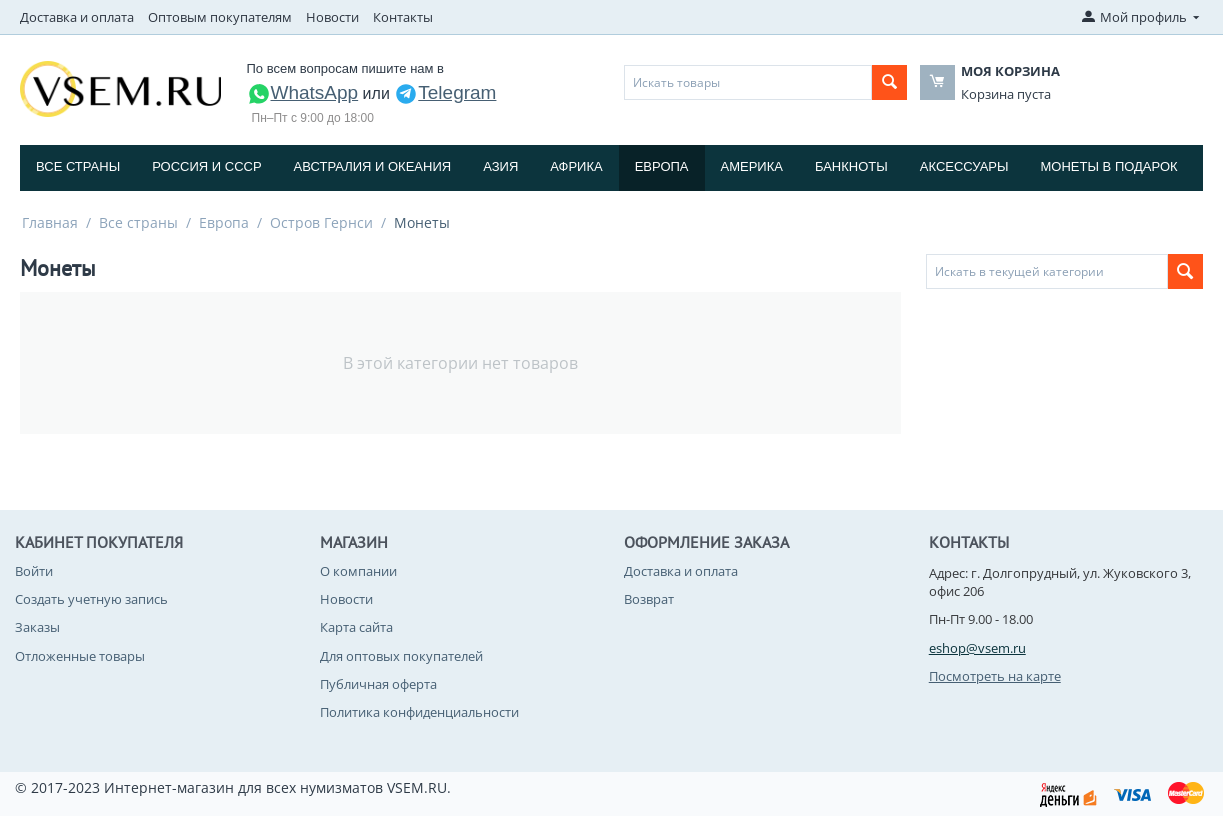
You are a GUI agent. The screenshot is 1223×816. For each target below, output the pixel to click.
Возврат (649, 599)
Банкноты (851, 166)
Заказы (37, 627)
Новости (332, 17)
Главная (50, 222)
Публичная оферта (378, 684)
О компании (358, 571)
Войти (34, 571)
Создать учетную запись (91, 599)
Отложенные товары (80, 656)
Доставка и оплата (77, 17)
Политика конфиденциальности (419, 712)
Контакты (403, 17)
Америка (752, 166)
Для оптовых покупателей (401, 656)
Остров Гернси (321, 222)
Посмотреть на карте (995, 676)
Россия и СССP (206, 166)
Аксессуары (964, 166)
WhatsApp (303, 92)
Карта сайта (356, 627)
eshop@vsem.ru (977, 648)
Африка (576, 166)
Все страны (78, 166)
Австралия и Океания (373, 166)
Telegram (445, 92)
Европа (662, 166)
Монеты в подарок (1109, 166)
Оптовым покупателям (220, 17)
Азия (500, 166)
